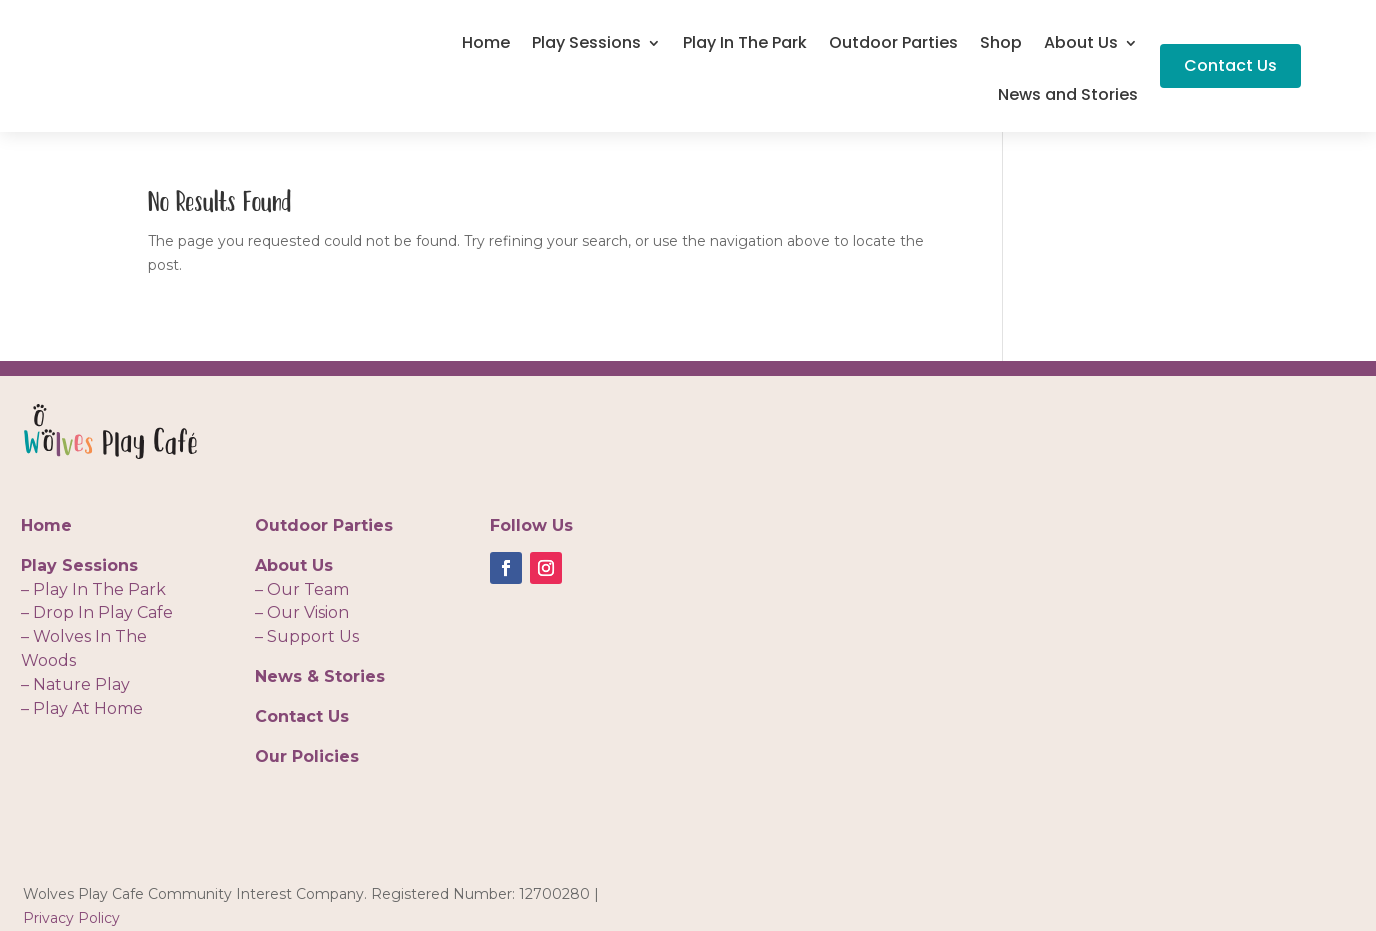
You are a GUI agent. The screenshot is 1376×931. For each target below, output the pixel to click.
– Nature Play (75, 684)
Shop (1001, 45)
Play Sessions (586, 45)
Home (486, 45)
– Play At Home (82, 708)
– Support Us (307, 636)
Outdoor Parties (893, 45)
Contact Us (1230, 65)
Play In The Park (745, 45)
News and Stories (1068, 97)
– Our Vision (302, 612)
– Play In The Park (93, 589)
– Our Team (302, 589)
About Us (1081, 45)
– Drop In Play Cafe (97, 612)
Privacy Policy (71, 918)
